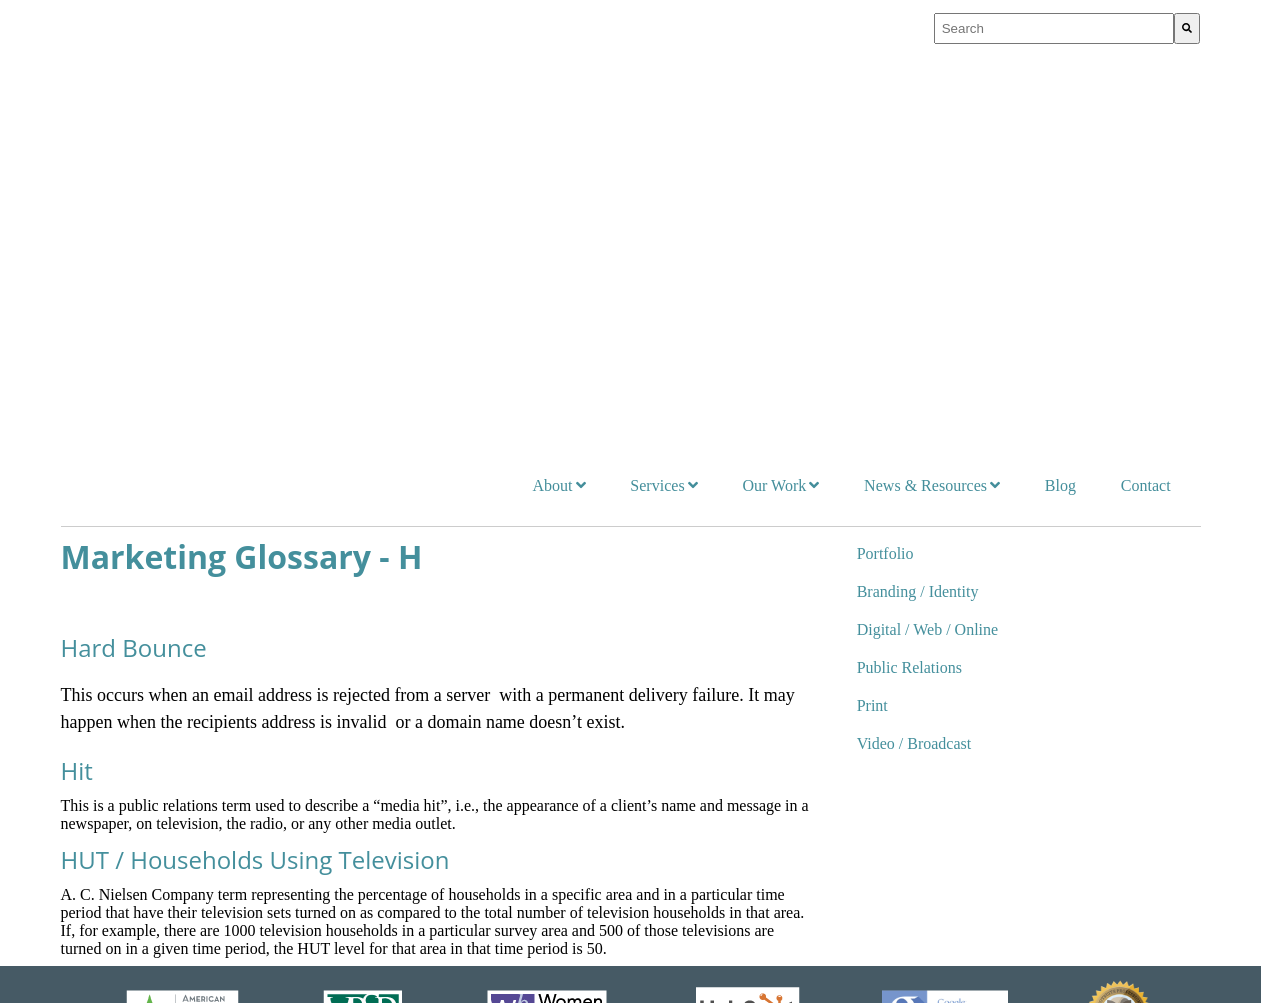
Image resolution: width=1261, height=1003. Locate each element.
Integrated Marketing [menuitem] (142, 697)
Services (93, 657)
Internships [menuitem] (404, 843)
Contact (1062, 657)
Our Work (585, 657)
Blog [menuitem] (1060, 69)
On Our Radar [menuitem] (801, 727)
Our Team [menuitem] (400, 734)
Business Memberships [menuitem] (438, 770)
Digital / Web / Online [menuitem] (928, 213)
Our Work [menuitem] (774, 69)
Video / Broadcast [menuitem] (914, 327)
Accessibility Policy (586, 967)
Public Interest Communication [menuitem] (171, 807)
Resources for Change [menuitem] (823, 760)
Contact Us (746, 967)
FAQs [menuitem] (388, 880)
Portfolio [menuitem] (885, 137)
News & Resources (814, 657)
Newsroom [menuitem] (791, 695)
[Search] (1187, 28)
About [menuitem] (552, 69)
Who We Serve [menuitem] (415, 697)
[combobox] (1054, 28)
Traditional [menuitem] (112, 880)
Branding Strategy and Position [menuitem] (171, 734)
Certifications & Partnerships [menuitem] (447, 807)
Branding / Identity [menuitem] (918, 175)
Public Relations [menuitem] (909, 251)
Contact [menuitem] (1146, 69)
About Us (389, 657)
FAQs (679, 967)
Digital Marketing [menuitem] (133, 770)
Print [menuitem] (872, 289)
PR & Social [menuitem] (117, 843)
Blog (951, 657)
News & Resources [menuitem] (925, 69)
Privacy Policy (465, 967)
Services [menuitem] (657, 69)
